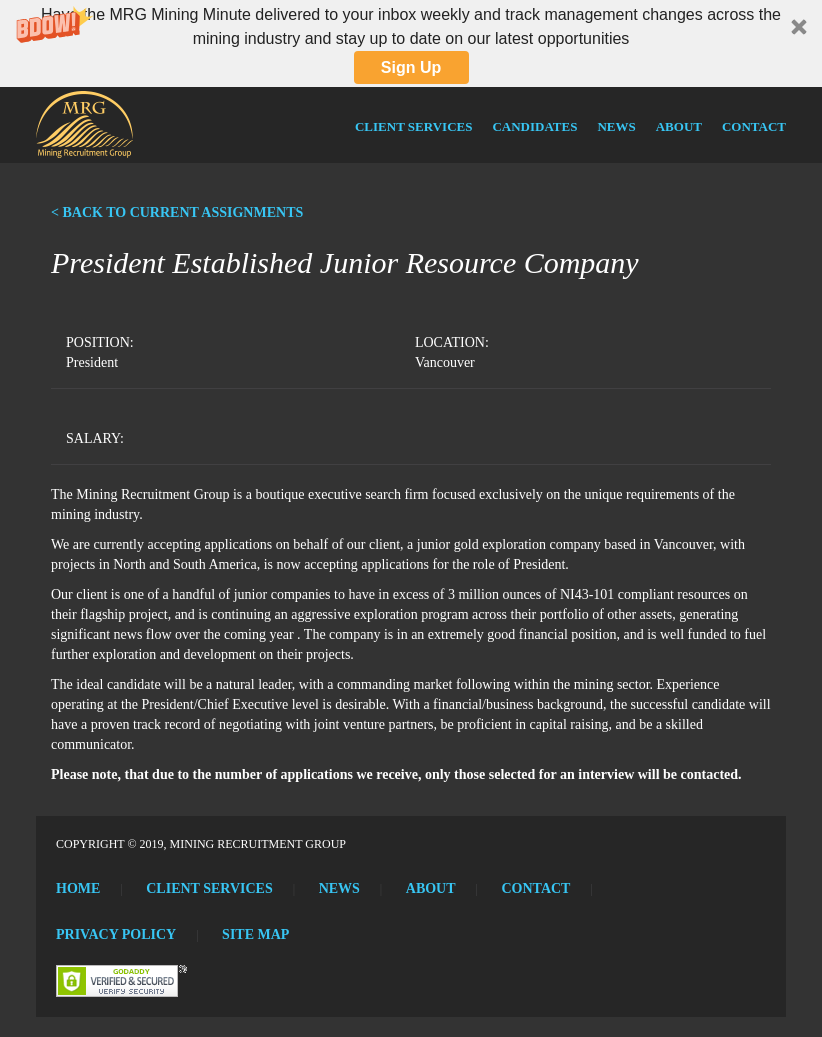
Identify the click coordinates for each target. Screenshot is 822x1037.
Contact (754, 126)
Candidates (534, 126)
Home (78, 888)
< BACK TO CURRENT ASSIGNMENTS (177, 212)
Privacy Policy (116, 934)
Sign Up (411, 67)
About (679, 126)
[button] (411, 43)
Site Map (255, 934)
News (616, 126)
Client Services (413, 126)
